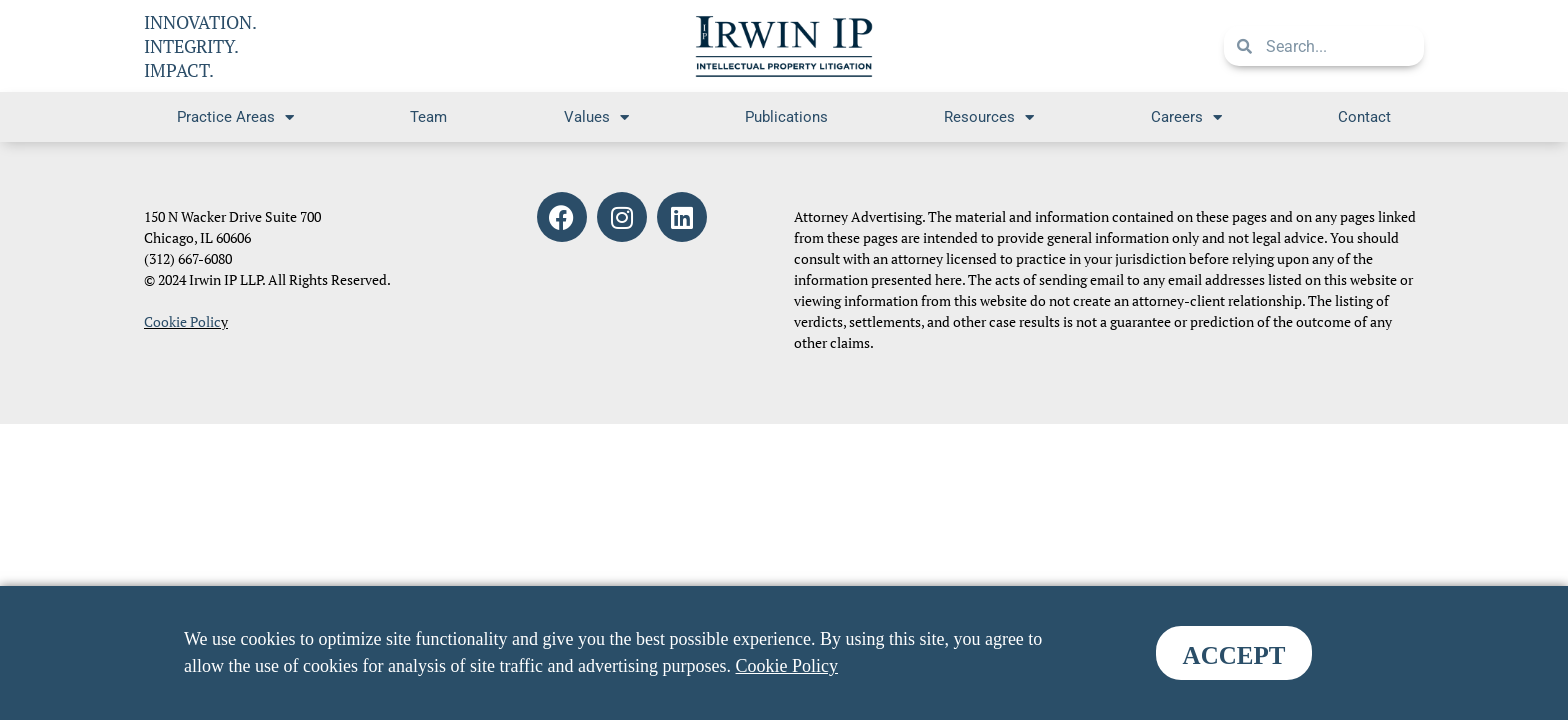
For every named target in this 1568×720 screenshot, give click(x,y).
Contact (1364, 117)
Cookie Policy (787, 666)
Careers (1186, 117)
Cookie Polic (182, 321)
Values (596, 117)
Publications (786, 117)
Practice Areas (235, 117)
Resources (989, 117)
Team (428, 117)
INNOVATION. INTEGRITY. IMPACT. (200, 46)
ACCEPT (1234, 655)
